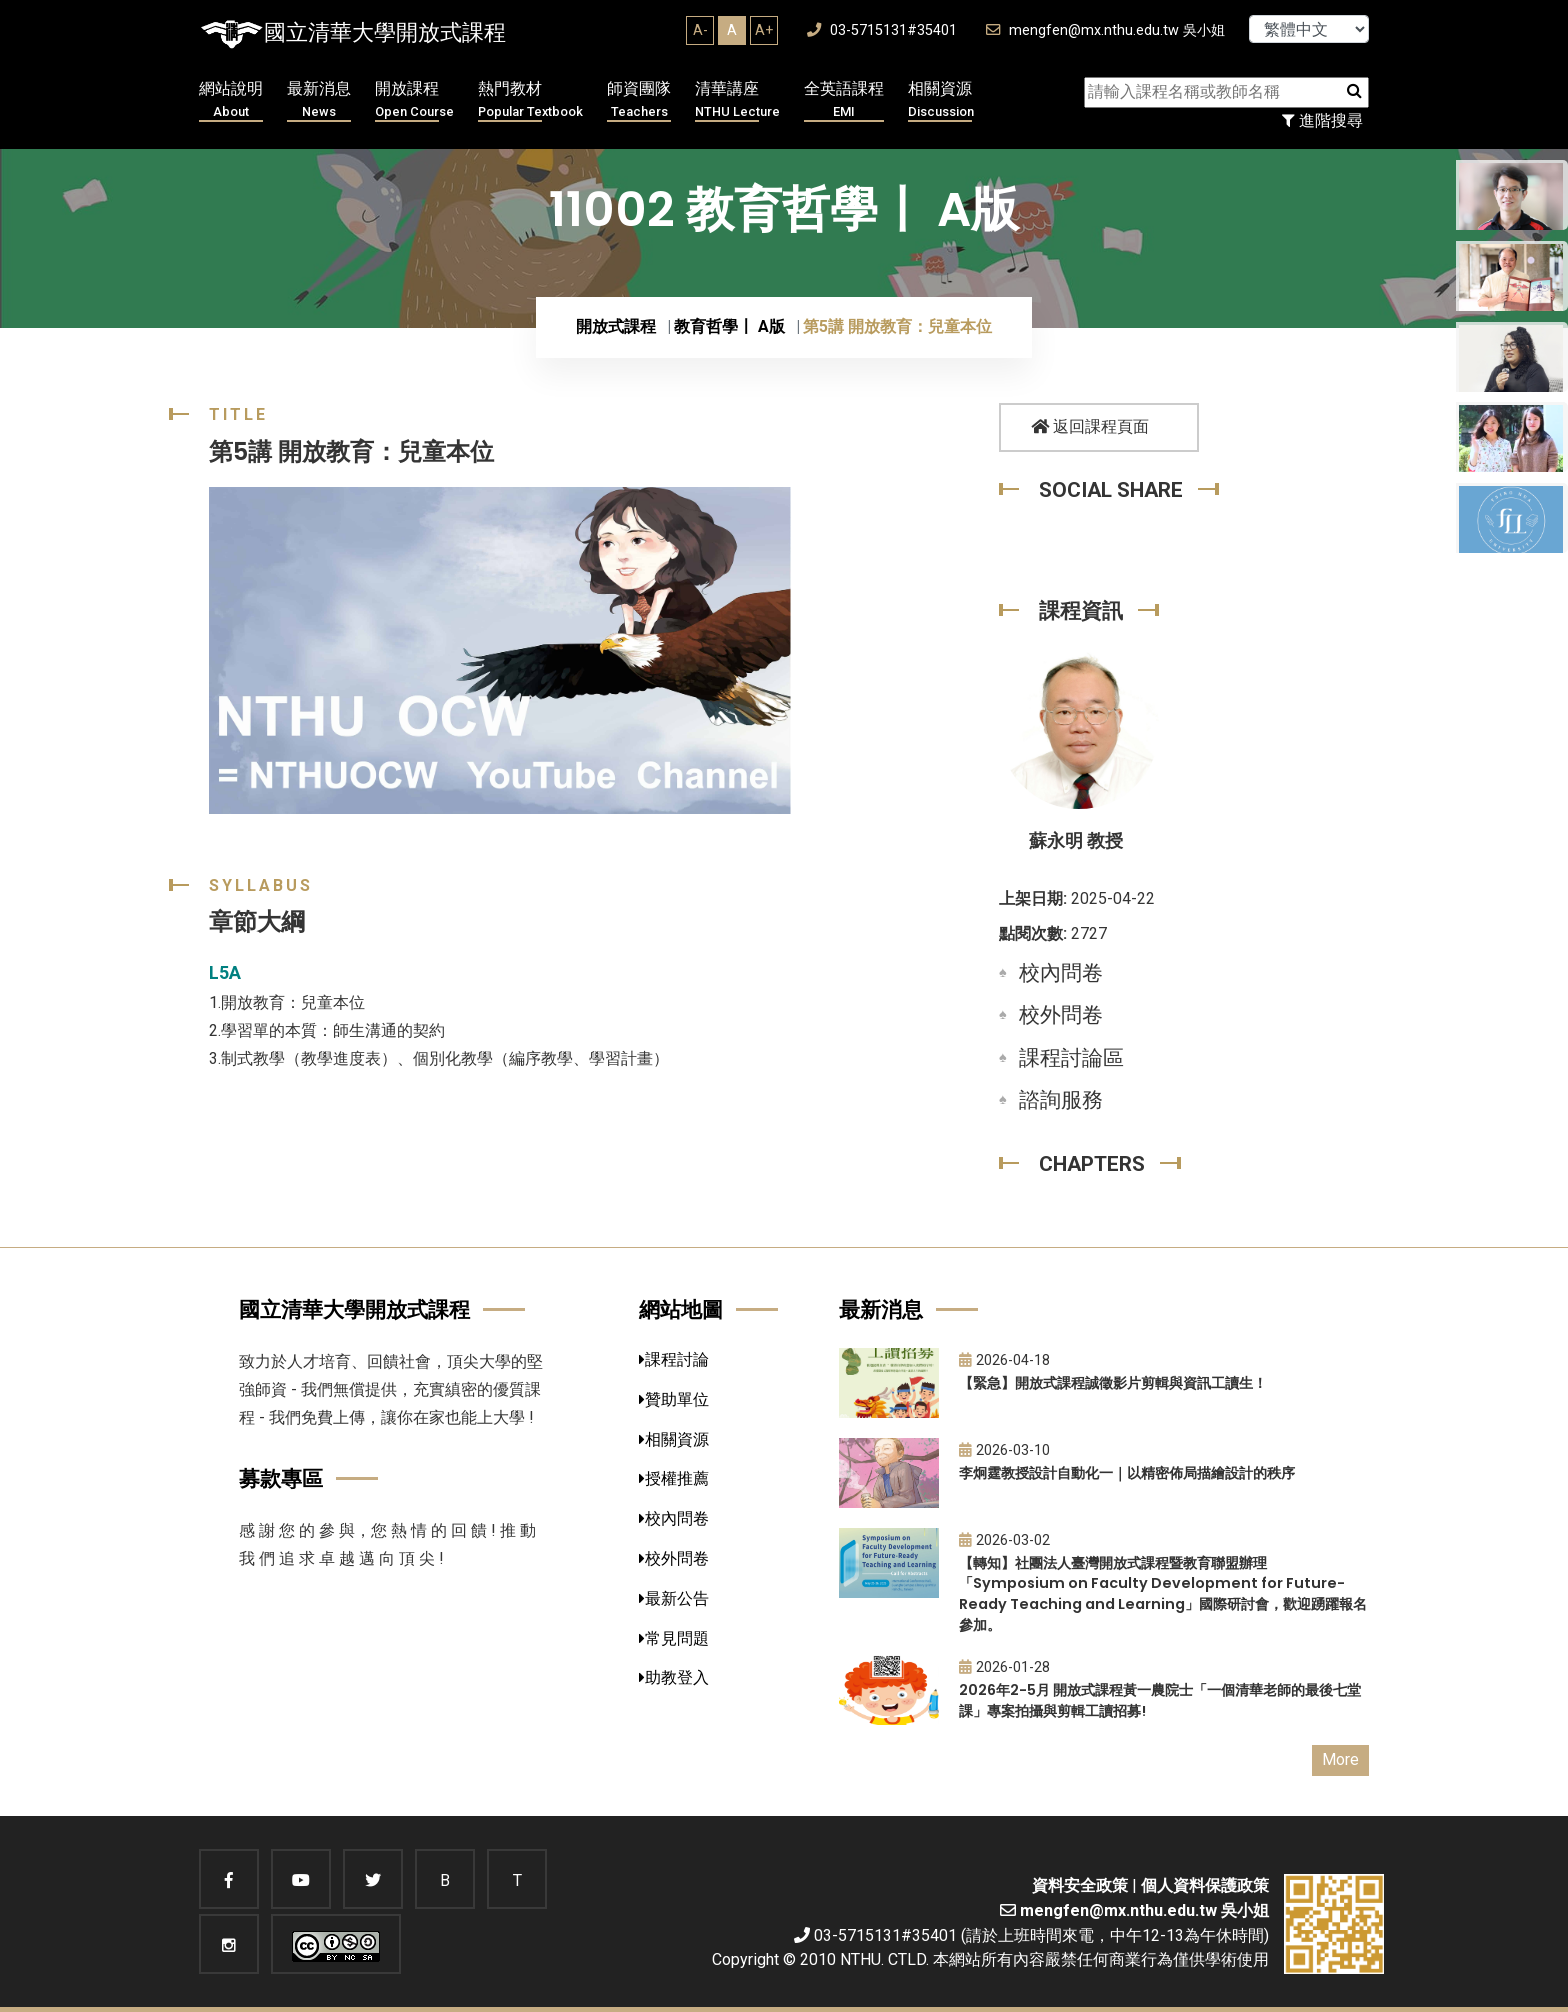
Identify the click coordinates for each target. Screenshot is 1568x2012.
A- (700, 30)
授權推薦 (674, 1478)
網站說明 (231, 100)
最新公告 (674, 1598)
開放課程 (414, 100)
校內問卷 (1061, 973)
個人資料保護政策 (1205, 1885)
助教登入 (674, 1677)
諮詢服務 (1061, 1100)
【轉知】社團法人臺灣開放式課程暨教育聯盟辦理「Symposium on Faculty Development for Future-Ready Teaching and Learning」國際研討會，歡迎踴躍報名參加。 (1163, 1594)
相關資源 (941, 100)
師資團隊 (639, 100)
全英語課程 (844, 100)
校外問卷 (1061, 1015)
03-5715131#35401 (882, 30)
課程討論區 (1071, 1058)
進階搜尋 (1322, 120)
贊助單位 (674, 1399)
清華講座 (737, 100)
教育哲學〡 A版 (729, 326)
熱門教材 (530, 100)
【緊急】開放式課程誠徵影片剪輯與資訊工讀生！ (1113, 1383)
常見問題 (674, 1638)
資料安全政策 (1080, 1885)
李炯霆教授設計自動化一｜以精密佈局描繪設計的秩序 (1127, 1473)
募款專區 (281, 1478)
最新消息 (319, 100)
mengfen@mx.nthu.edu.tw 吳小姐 (1105, 30)
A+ (764, 30)
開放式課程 (616, 326)
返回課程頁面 (1090, 426)
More (1340, 1759)
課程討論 (674, 1359)
